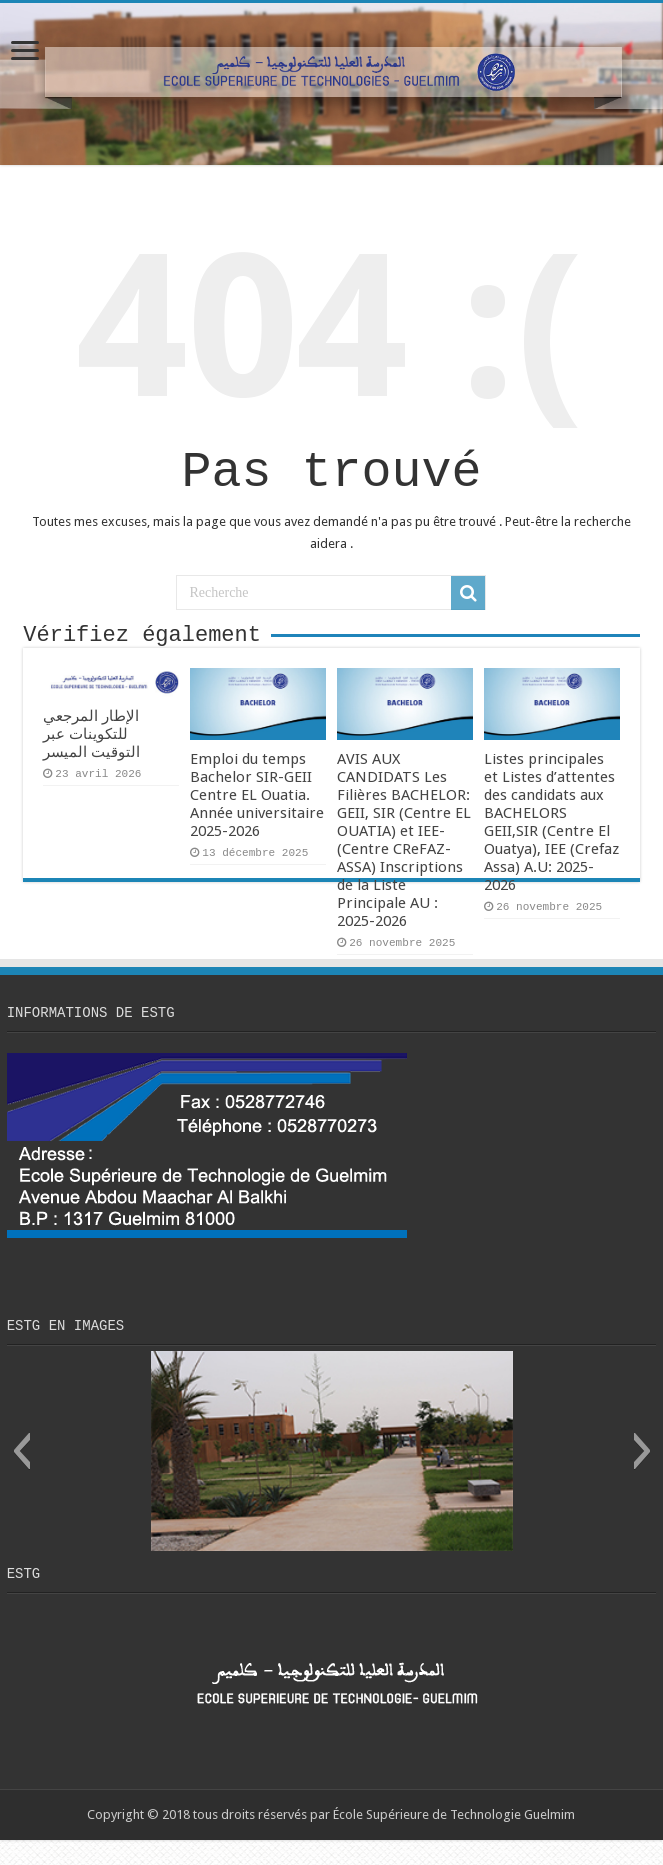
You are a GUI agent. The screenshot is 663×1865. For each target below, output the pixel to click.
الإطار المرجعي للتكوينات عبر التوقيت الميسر (91, 750)
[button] (21, 1473)
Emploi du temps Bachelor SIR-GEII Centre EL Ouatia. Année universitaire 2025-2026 (257, 811)
